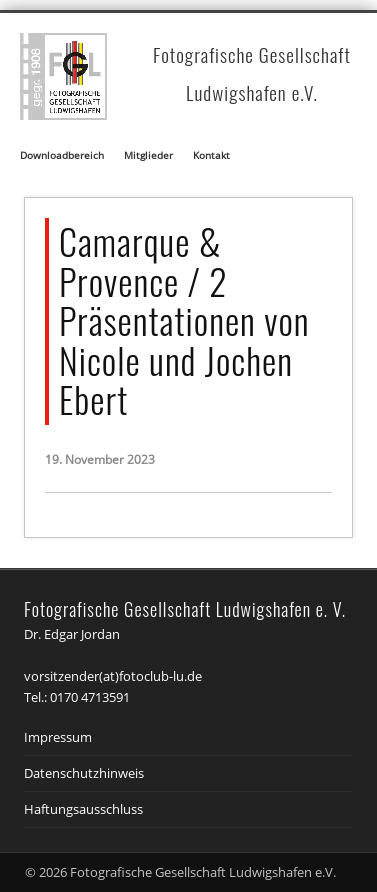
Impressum (58, 737)
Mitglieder (148, 155)
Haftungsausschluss (83, 809)
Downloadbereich (62, 155)
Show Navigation (331, 146)
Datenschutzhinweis (84, 773)
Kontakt (211, 155)
